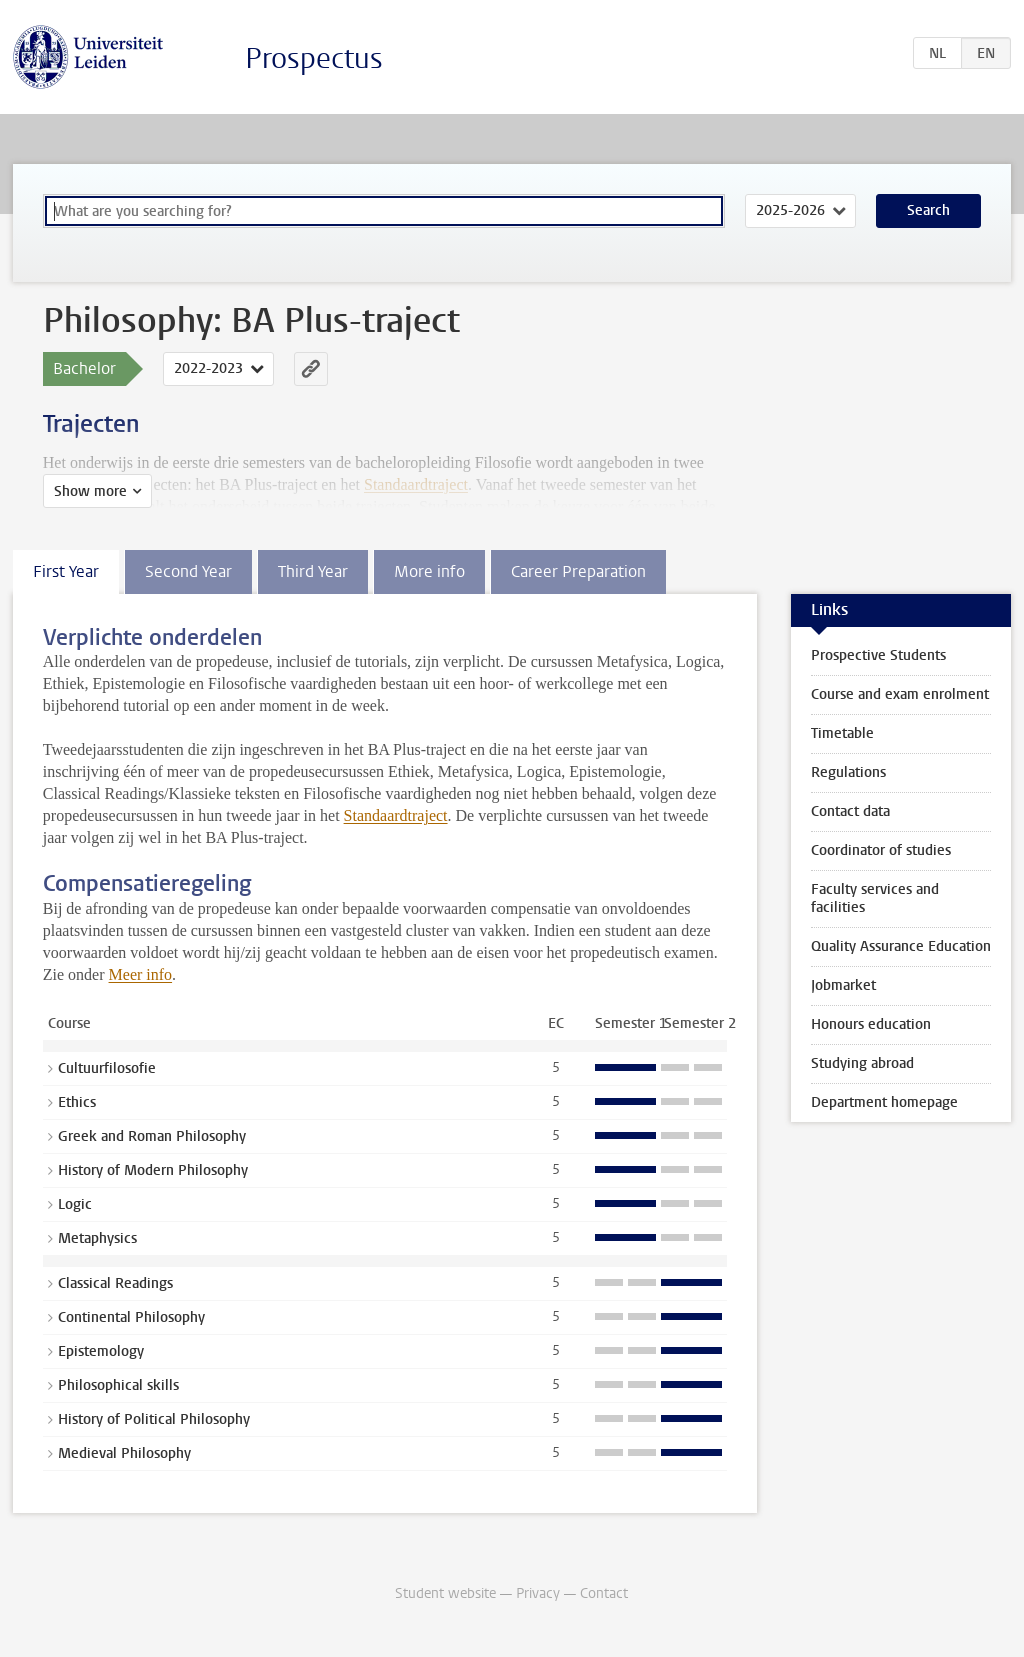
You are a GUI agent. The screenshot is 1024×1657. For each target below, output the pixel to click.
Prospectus (314, 58)
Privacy (538, 1593)
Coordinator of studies (881, 850)
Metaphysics (97, 1238)
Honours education (871, 1024)
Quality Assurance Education (901, 946)
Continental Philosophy (131, 1317)
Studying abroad (862, 1063)
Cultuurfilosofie (107, 1068)
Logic (75, 1204)
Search (928, 210)
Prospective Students (878, 655)
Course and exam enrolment (900, 694)
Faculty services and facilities (875, 898)
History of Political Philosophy (154, 1419)
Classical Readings (115, 1283)
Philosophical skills (118, 1385)
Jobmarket (843, 985)
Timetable (842, 733)
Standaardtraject (396, 815)
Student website (445, 1593)
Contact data (850, 811)
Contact (604, 1593)
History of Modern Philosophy (153, 1170)
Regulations (848, 772)
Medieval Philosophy (124, 1453)
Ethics (77, 1102)
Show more (90, 491)
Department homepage (884, 1102)
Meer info (141, 974)
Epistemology (101, 1351)
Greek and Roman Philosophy (152, 1136)
